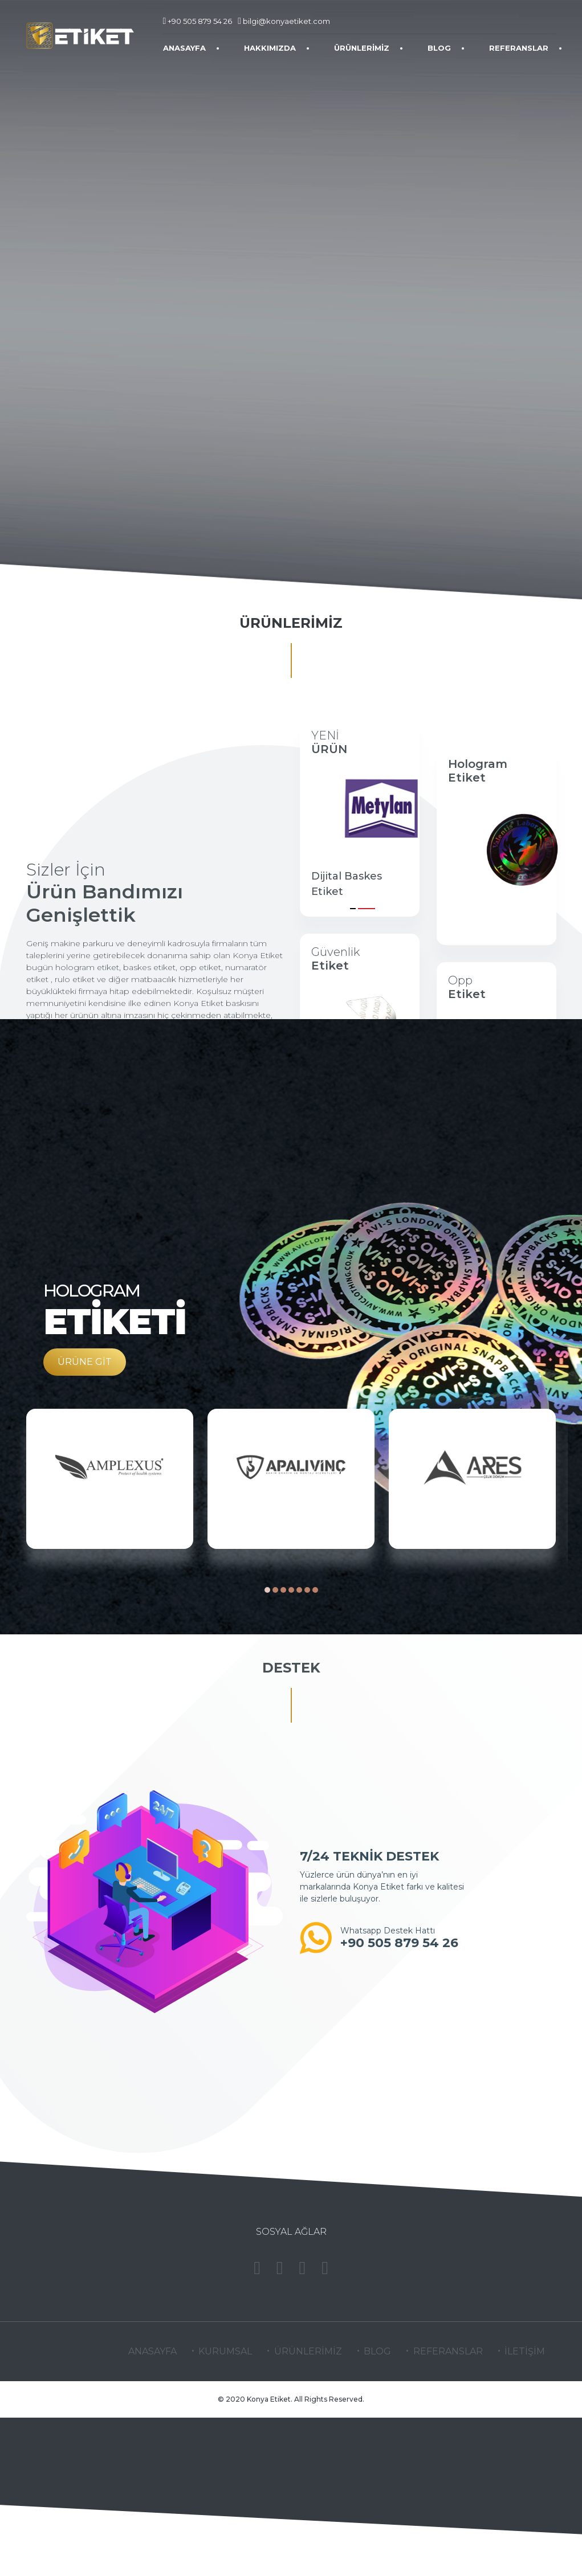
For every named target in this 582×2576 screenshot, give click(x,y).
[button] (353, 906)
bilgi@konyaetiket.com (284, 21)
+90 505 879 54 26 (198, 21)
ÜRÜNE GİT (85, 1361)
